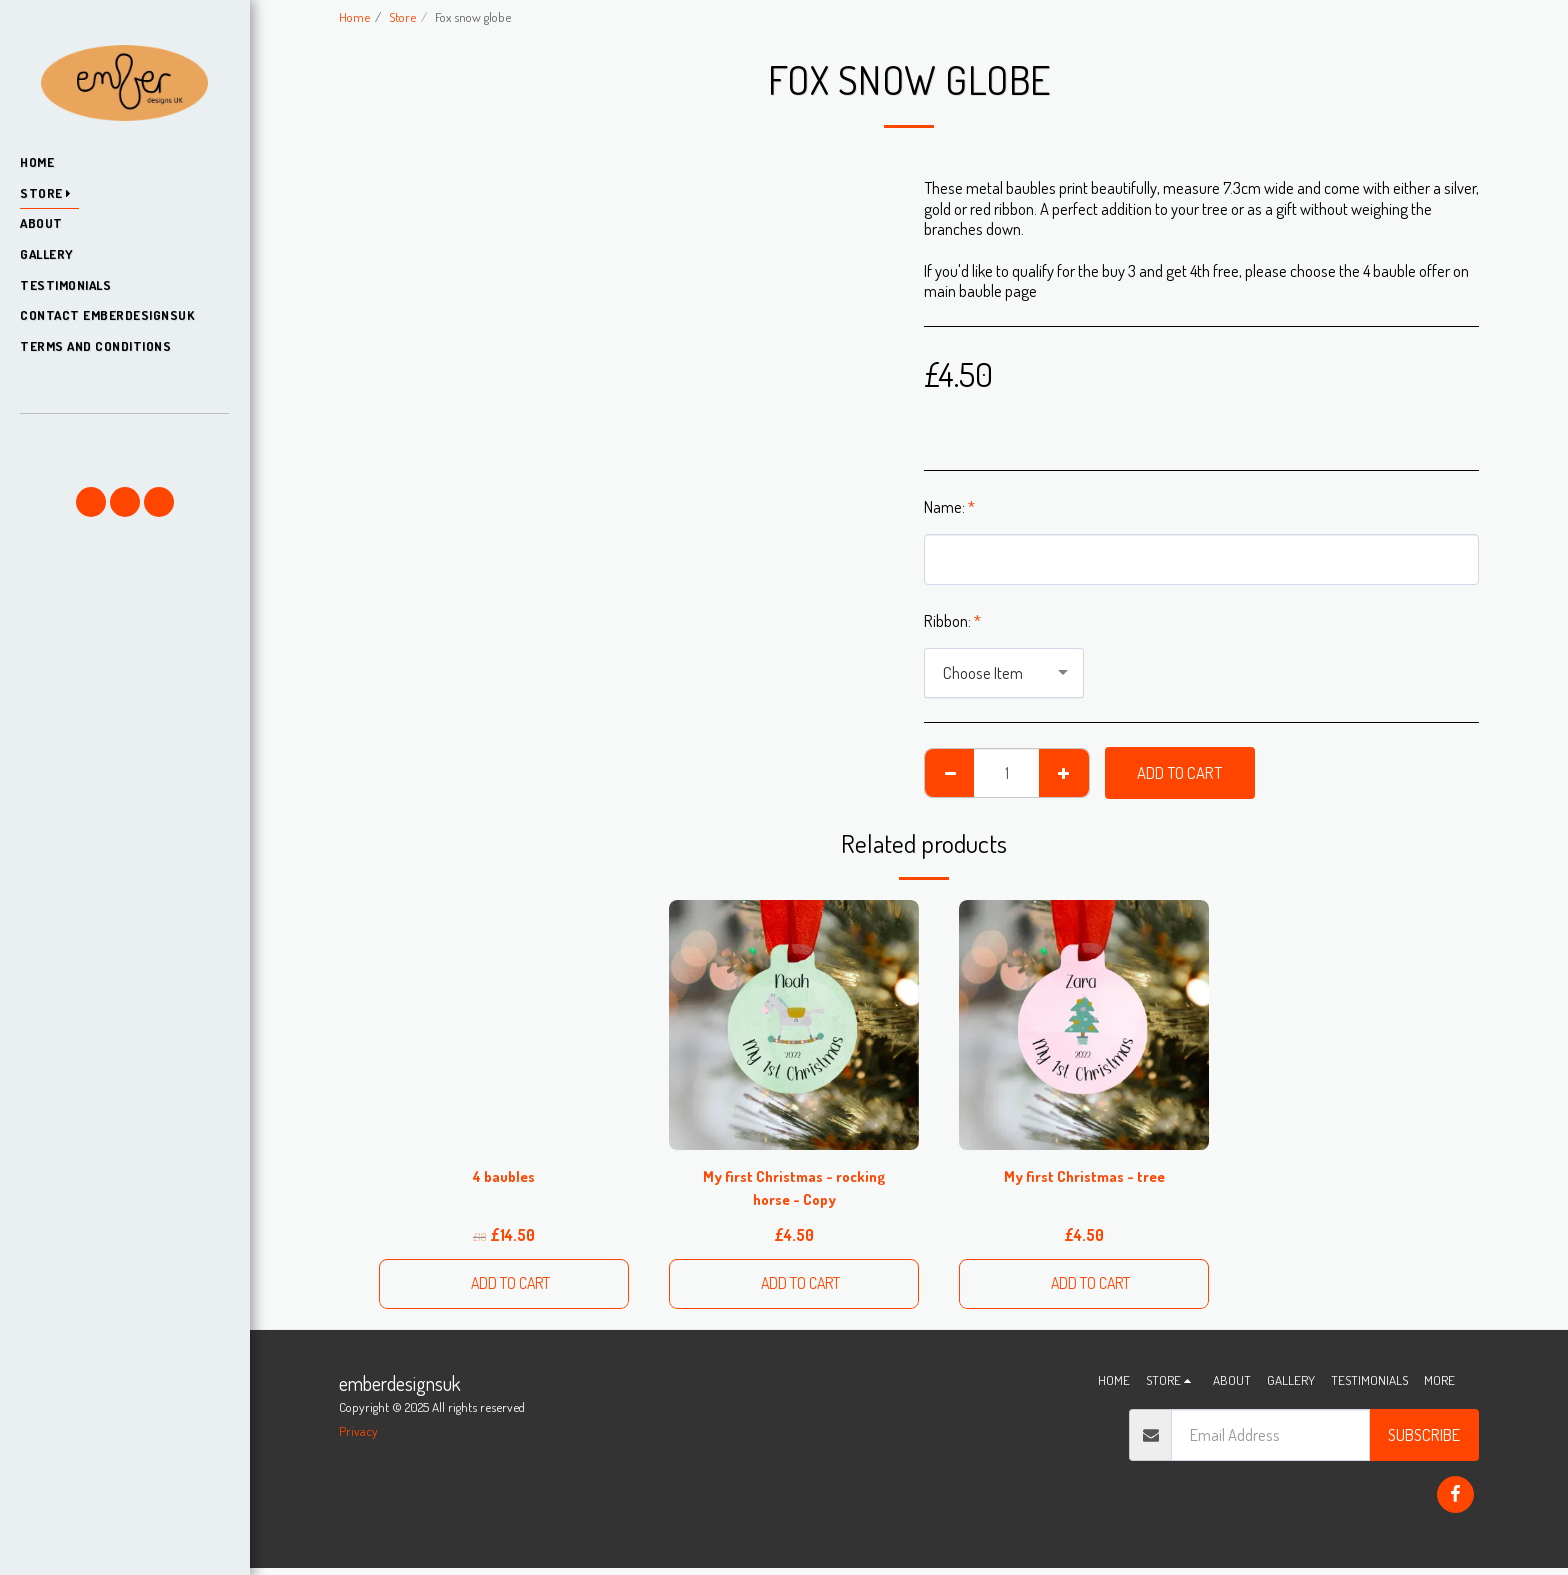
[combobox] (1004, 673)
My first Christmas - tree (1084, 1177)
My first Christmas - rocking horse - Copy (794, 1190)
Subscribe (1424, 1441)
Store (402, 16)
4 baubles (504, 1177)
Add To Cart (1179, 772)
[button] (124, 442)
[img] (794, 1025)
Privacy (358, 1437)
